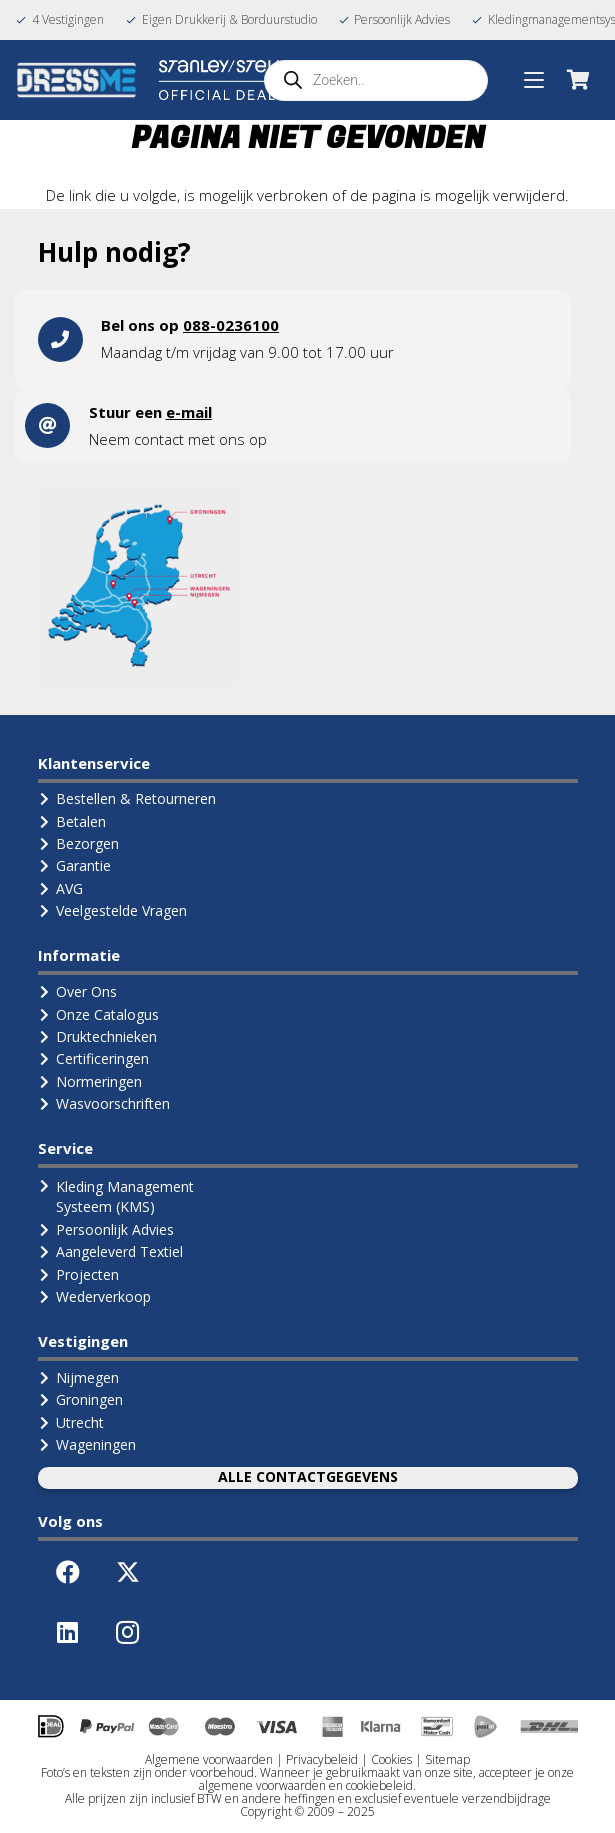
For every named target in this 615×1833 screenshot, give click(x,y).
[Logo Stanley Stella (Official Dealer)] (227, 80)
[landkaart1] (138, 585)
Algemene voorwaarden (209, 1759)
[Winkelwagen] (578, 80)
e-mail (189, 412)
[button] (534, 80)
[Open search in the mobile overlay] (376, 80)
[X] (128, 1572)
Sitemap (447, 1759)
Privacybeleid (322, 1759)
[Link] (307, 339)
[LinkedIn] (68, 1632)
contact (159, 439)
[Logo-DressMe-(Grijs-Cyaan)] (76, 80)
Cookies (391, 1759)
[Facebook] (68, 1572)
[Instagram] (128, 1632)
